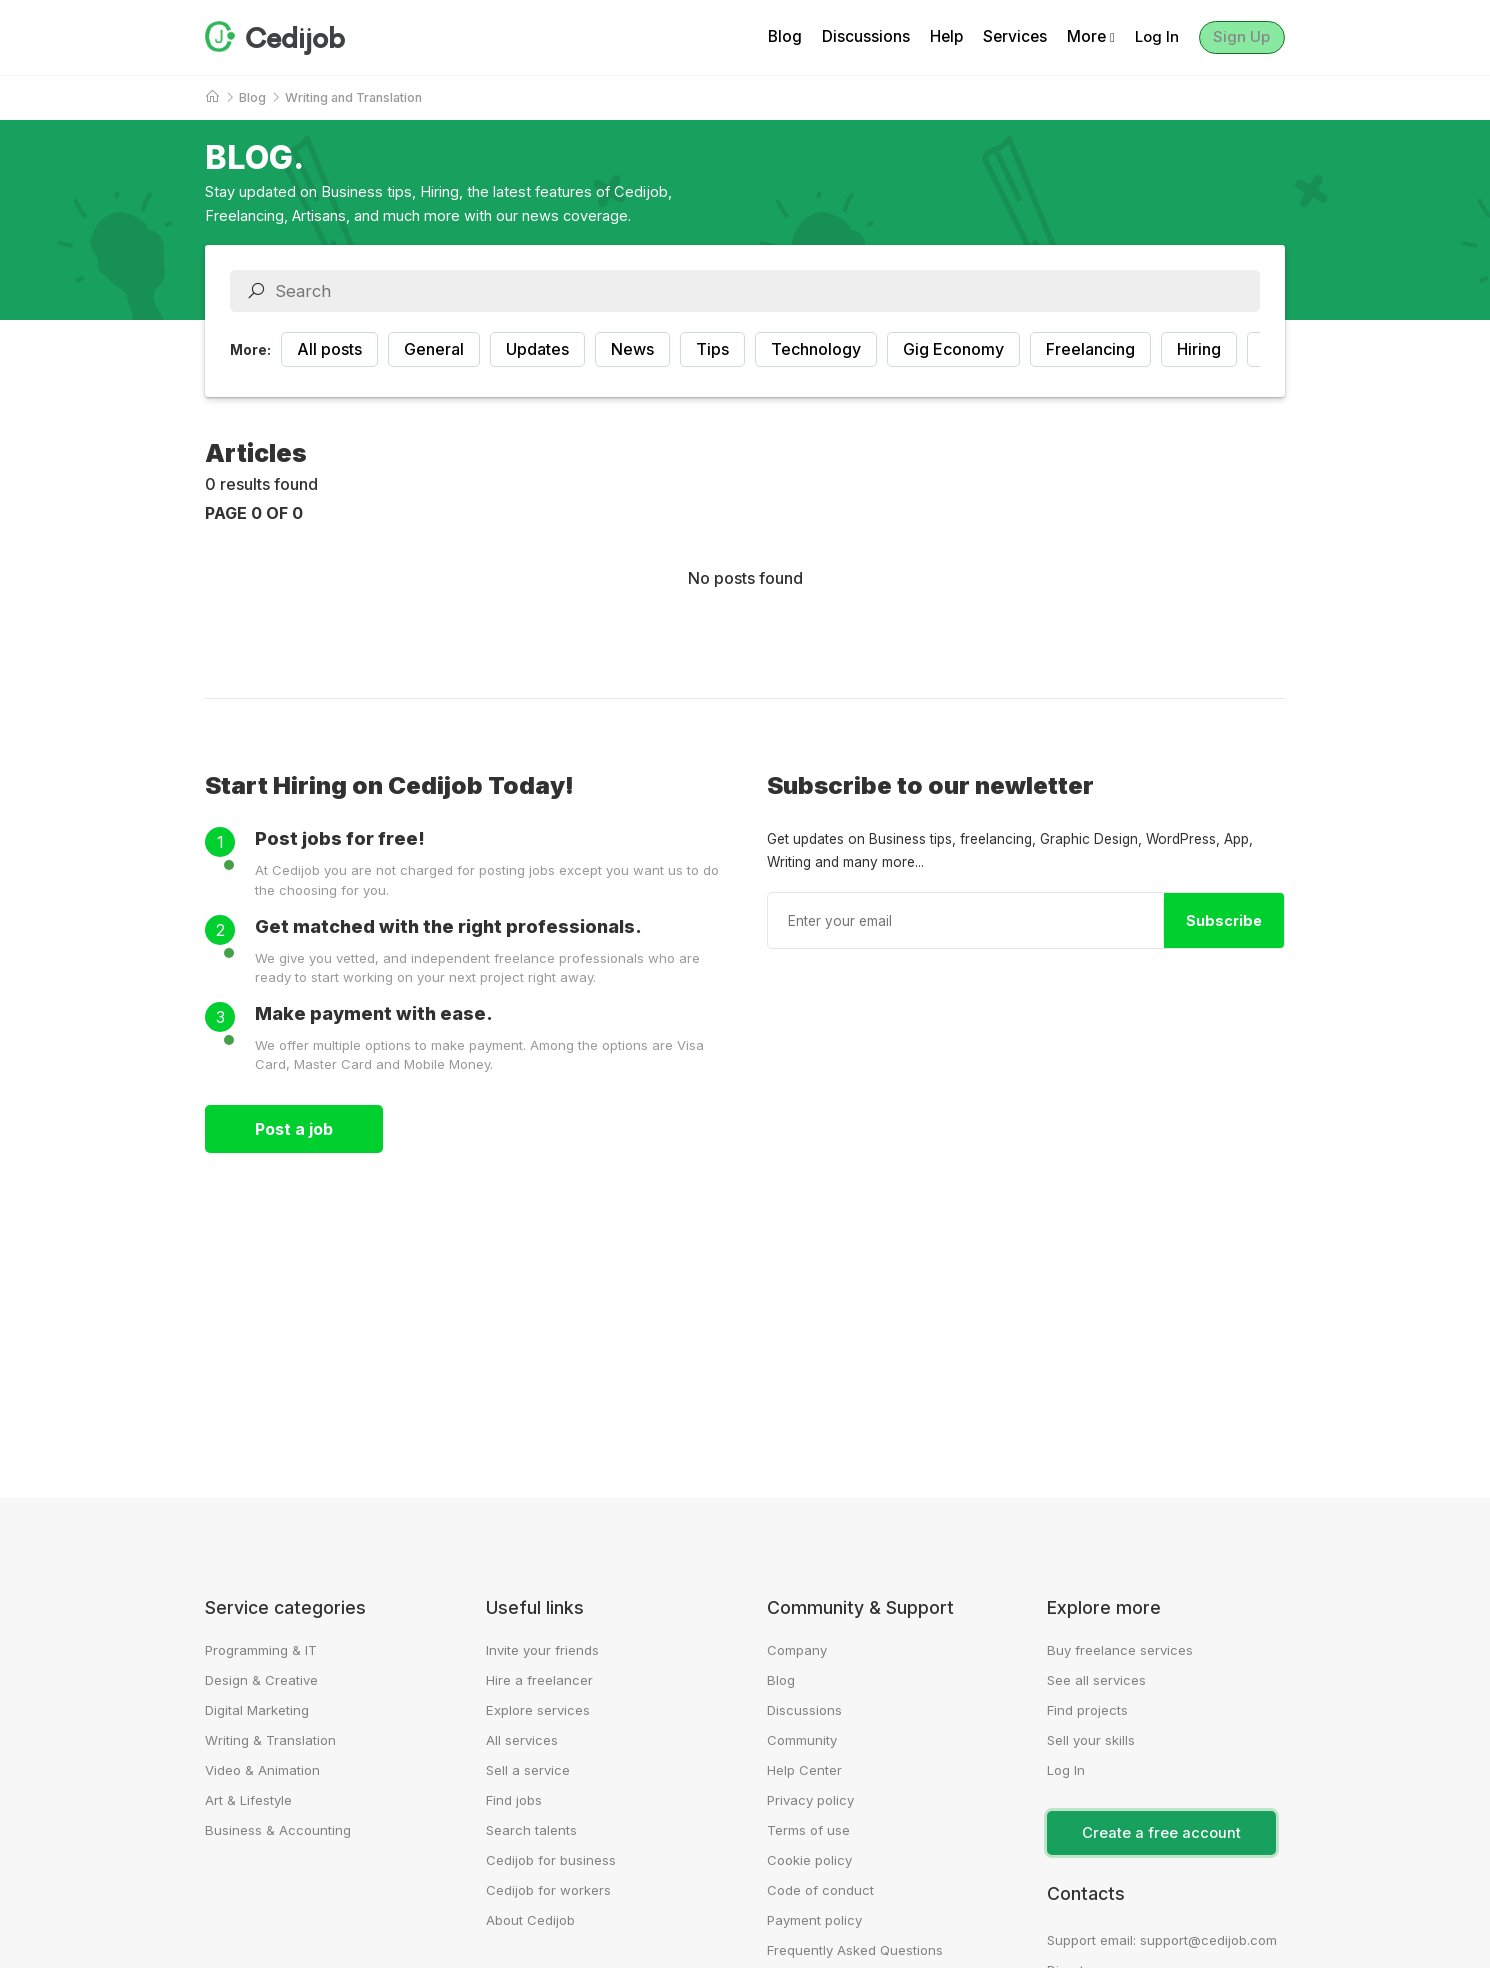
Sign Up (1237, 37)
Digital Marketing (257, 1710)
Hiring (1199, 349)
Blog (774, 37)
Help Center (804, 1770)
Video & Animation (262, 1770)
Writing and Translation (353, 97)
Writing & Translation (270, 1740)
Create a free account (1161, 1833)
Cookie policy (809, 1860)
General (434, 349)
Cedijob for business (551, 1860)
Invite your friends (542, 1650)
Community (802, 1740)
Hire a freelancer (539, 1680)
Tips (712, 349)
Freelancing (1090, 349)
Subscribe (1224, 920)
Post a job (294, 1129)
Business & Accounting (278, 1830)
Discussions (855, 37)
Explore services (538, 1710)
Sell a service (528, 1770)
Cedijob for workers (548, 1890)
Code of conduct (820, 1890)
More (1080, 37)
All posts (329, 349)
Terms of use (808, 1830)
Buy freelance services (1120, 1650)
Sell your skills (1091, 1740)
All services (522, 1740)
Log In (1147, 37)
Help (935, 37)
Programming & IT (261, 1650)
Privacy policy (810, 1800)
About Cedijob (530, 1920)
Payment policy (814, 1920)
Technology (816, 349)
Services (1004, 37)
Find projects (1087, 1710)
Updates (537, 349)
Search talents (531, 1830)
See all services (1096, 1680)
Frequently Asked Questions (855, 1950)
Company (797, 1650)
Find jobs (514, 1800)
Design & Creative (261, 1680)
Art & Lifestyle (248, 1800)
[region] (745, 349)
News (632, 349)
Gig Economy (953, 349)
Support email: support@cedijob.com (1162, 1940)
